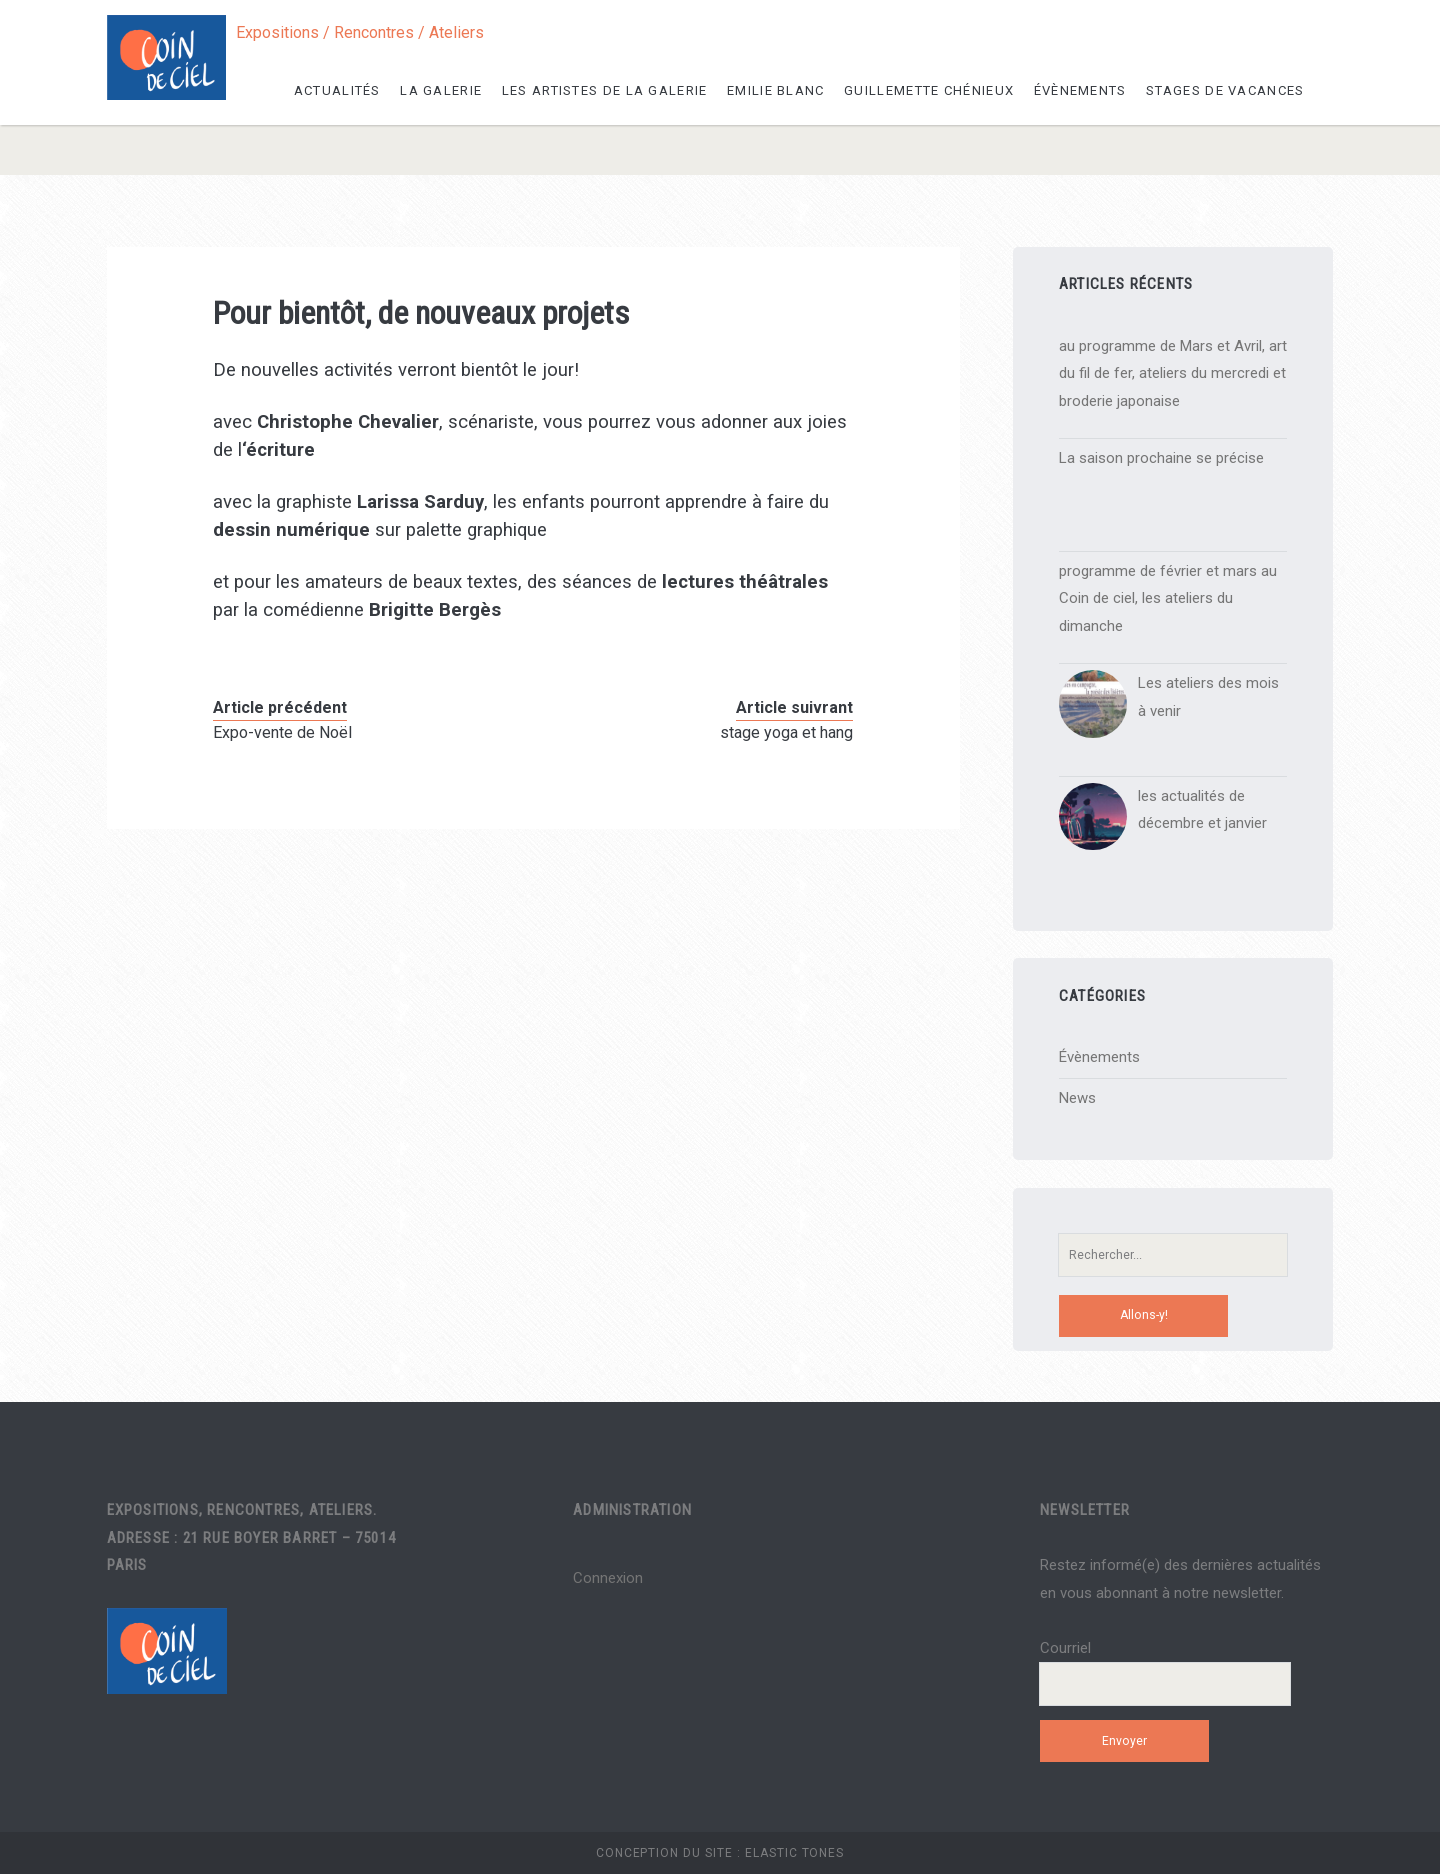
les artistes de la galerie (605, 90)
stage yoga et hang (786, 732)
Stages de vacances (1225, 90)
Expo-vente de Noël (282, 732)
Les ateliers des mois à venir (1208, 697)
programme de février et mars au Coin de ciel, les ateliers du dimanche (1168, 599)
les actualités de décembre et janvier (1202, 810)
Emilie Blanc (776, 90)
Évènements (1080, 90)
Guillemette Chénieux (929, 90)
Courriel (1065, 1648)
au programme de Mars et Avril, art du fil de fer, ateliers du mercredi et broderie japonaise (1173, 374)
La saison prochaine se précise (1161, 458)
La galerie (441, 90)
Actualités (337, 90)
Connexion (608, 1578)
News (1077, 1098)
